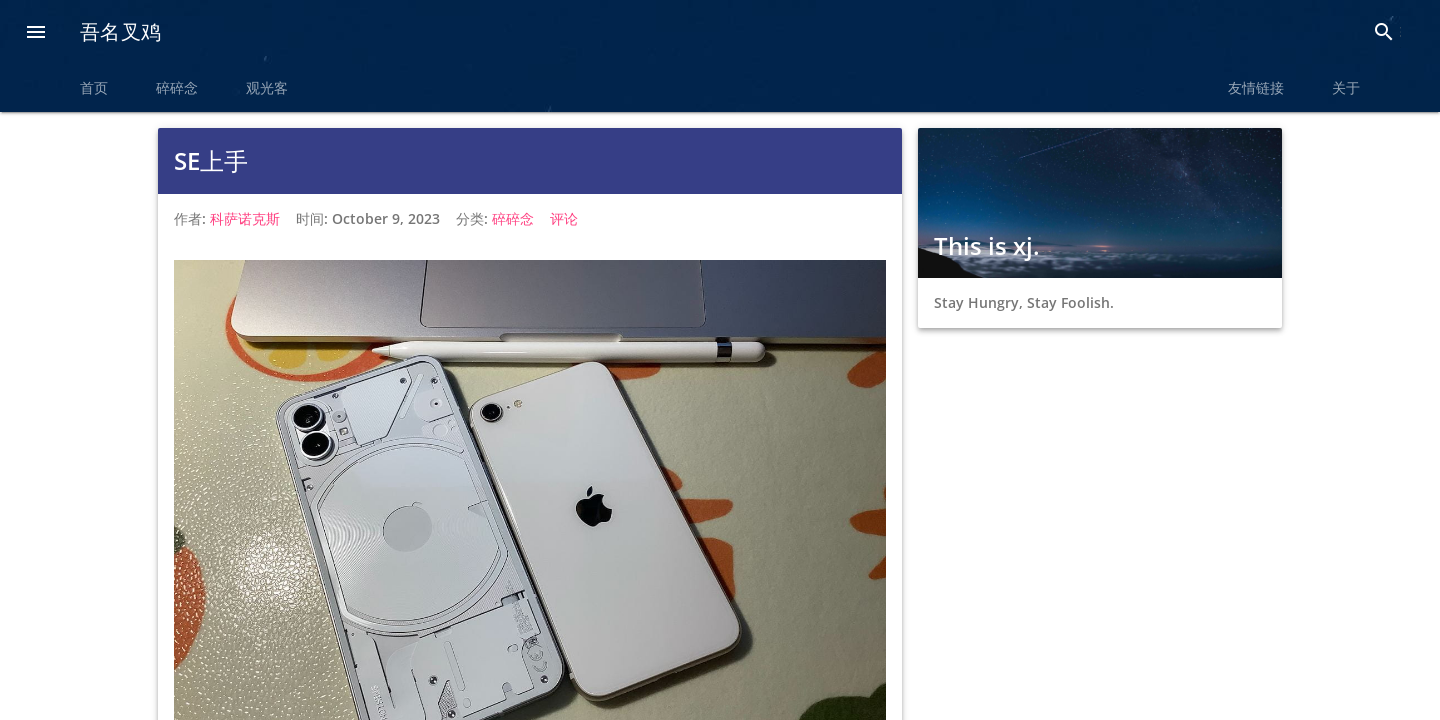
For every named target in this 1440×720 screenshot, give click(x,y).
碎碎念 (177, 88)
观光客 (267, 88)
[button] (36, 34)
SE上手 (211, 160)
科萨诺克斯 (245, 218)
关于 (1346, 88)
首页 (94, 88)
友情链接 (1256, 88)
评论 (564, 218)
